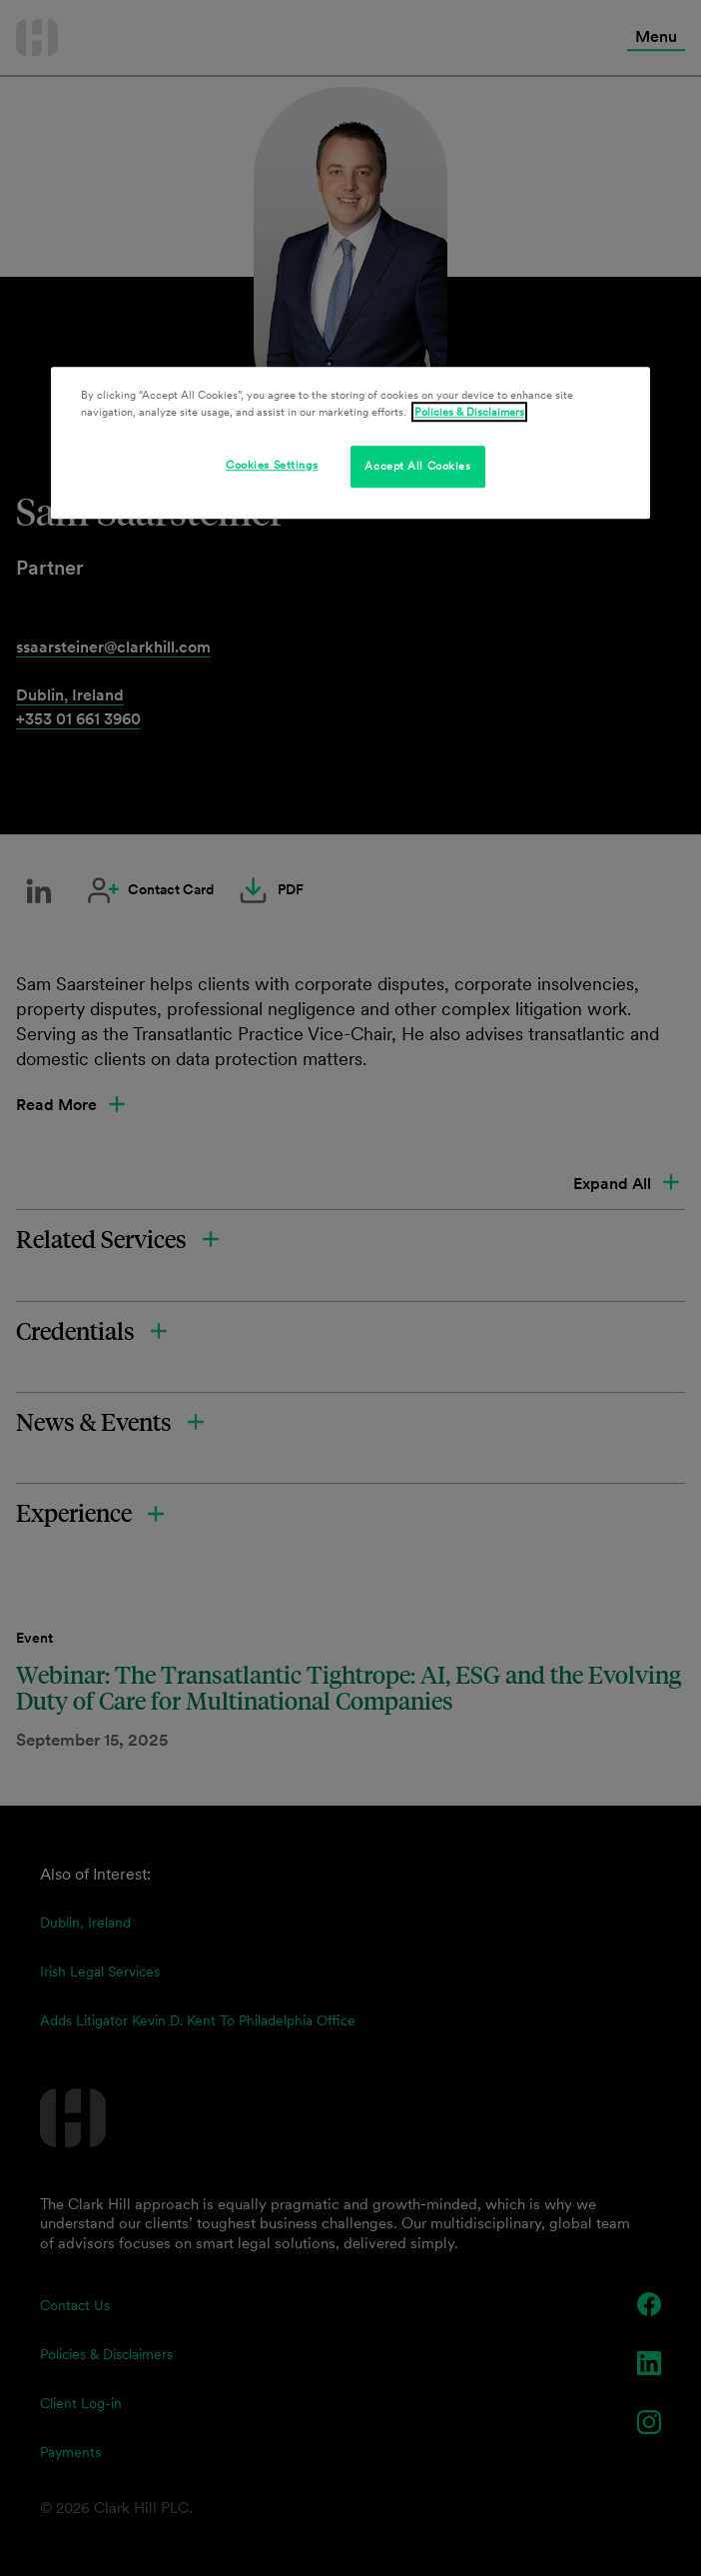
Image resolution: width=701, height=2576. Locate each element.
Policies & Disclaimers (469, 412)
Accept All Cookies (417, 466)
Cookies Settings (272, 465)
